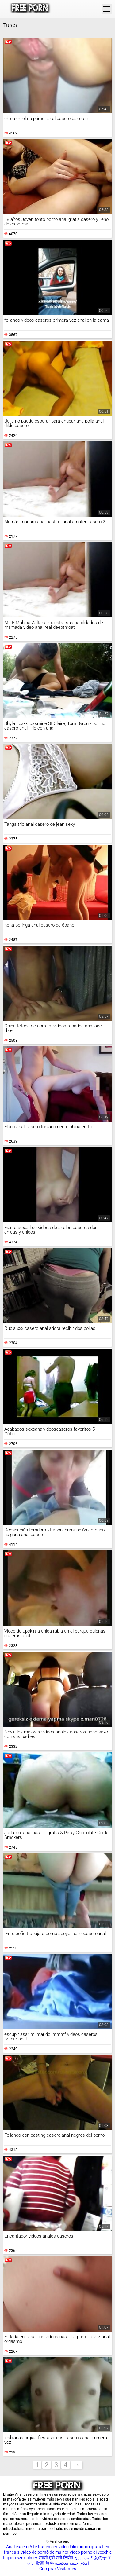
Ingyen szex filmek (20, 2557)
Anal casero (17, 2546)
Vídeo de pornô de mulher (44, 2552)
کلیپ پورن (83, 2557)
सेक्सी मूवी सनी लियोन (56, 2557)
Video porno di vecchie (90, 2552)
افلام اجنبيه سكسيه (72, 2563)
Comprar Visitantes (57, 2568)
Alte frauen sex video (49, 2546)
